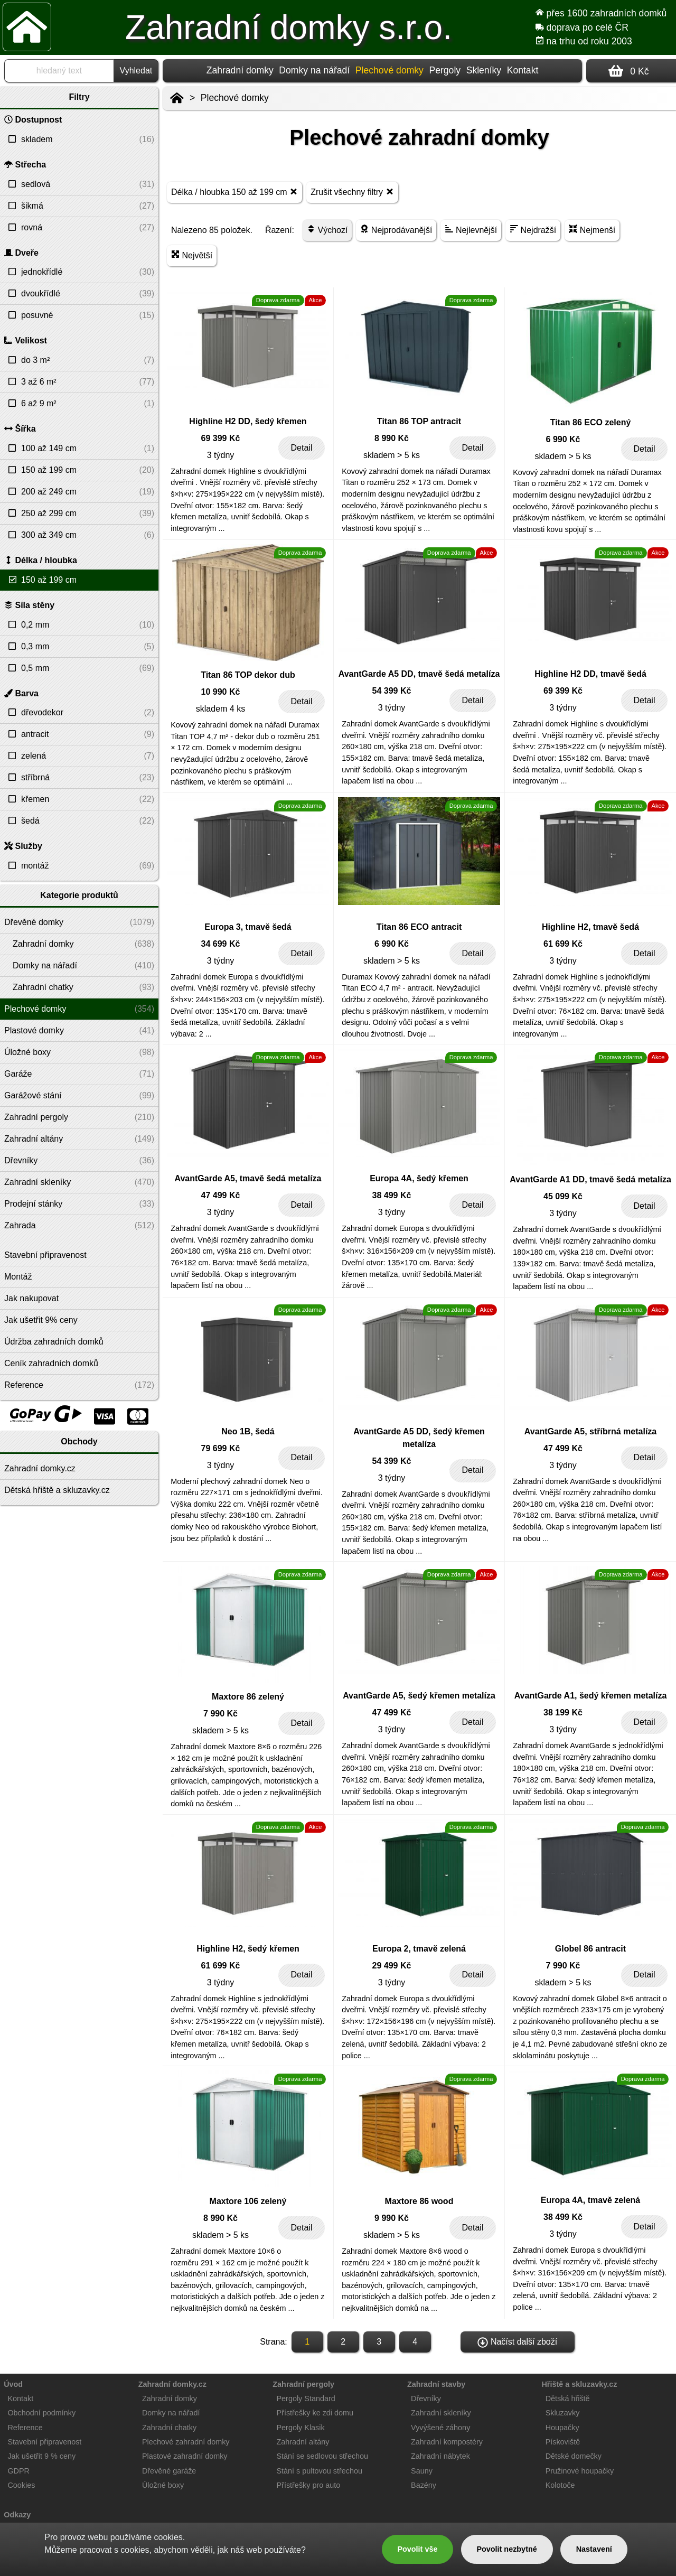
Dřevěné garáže (169, 2471)
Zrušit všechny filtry (352, 191)
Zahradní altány (303, 2442)
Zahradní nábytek (440, 2456)
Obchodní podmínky (41, 2413)
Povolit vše (417, 2549)
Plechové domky (235, 97)
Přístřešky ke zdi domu (315, 2413)
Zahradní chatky (169, 2427)
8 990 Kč (391, 438)
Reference (24, 2427)
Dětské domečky (574, 2456)
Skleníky (484, 70)
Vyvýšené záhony (440, 2427)
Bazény (423, 2485)
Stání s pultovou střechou (319, 2471)
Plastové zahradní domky (185, 2456)
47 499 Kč (220, 1195)
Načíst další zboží (517, 2342)
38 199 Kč (563, 1712)
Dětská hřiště (568, 2398)
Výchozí (327, 230)
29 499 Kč (391, 1965)
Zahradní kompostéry (447, 2442)
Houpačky (562, 2427)
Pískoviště (563, 2442)
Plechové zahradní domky (186, 2442)
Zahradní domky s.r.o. (288, 27)
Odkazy (17, 2514)
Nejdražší (533, 230)
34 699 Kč (220, 943)
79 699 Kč (220, 1448)
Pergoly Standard (306, 2398)
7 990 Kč (220, 1713)
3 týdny (220, 455)
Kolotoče (560, 2485)
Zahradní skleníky (441, 2413)
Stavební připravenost (44, 2442)
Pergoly (445, 70)
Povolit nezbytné (506, 2549)
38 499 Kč (391, 1195)
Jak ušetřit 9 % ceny (41, 2456)
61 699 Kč (563, 943)
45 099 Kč (563, 1196)
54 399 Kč (391, 690)
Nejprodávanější (396, 230)
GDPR (18, 2471)
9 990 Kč (391, 2218)
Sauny (422, 2471)
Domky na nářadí (314, 70)
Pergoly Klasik (301, 2427)
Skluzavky (563, 2413)
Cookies (21, 2485)
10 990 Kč (220, 691)
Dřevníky (426, 2398)
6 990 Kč (563, 439)
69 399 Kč (220, 438)
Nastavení (594, 2549)
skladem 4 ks (220, 708)
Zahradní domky (240, 70)
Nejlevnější (471, 230)
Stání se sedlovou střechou (323, 2456)
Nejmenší (592, 230)
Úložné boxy (163, 2485)
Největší (191, 255)
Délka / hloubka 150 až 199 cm (234, 191)
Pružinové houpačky (580, 2471)
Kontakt (523, 70)
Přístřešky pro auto (309, 2485)
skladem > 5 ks (391, 455)
